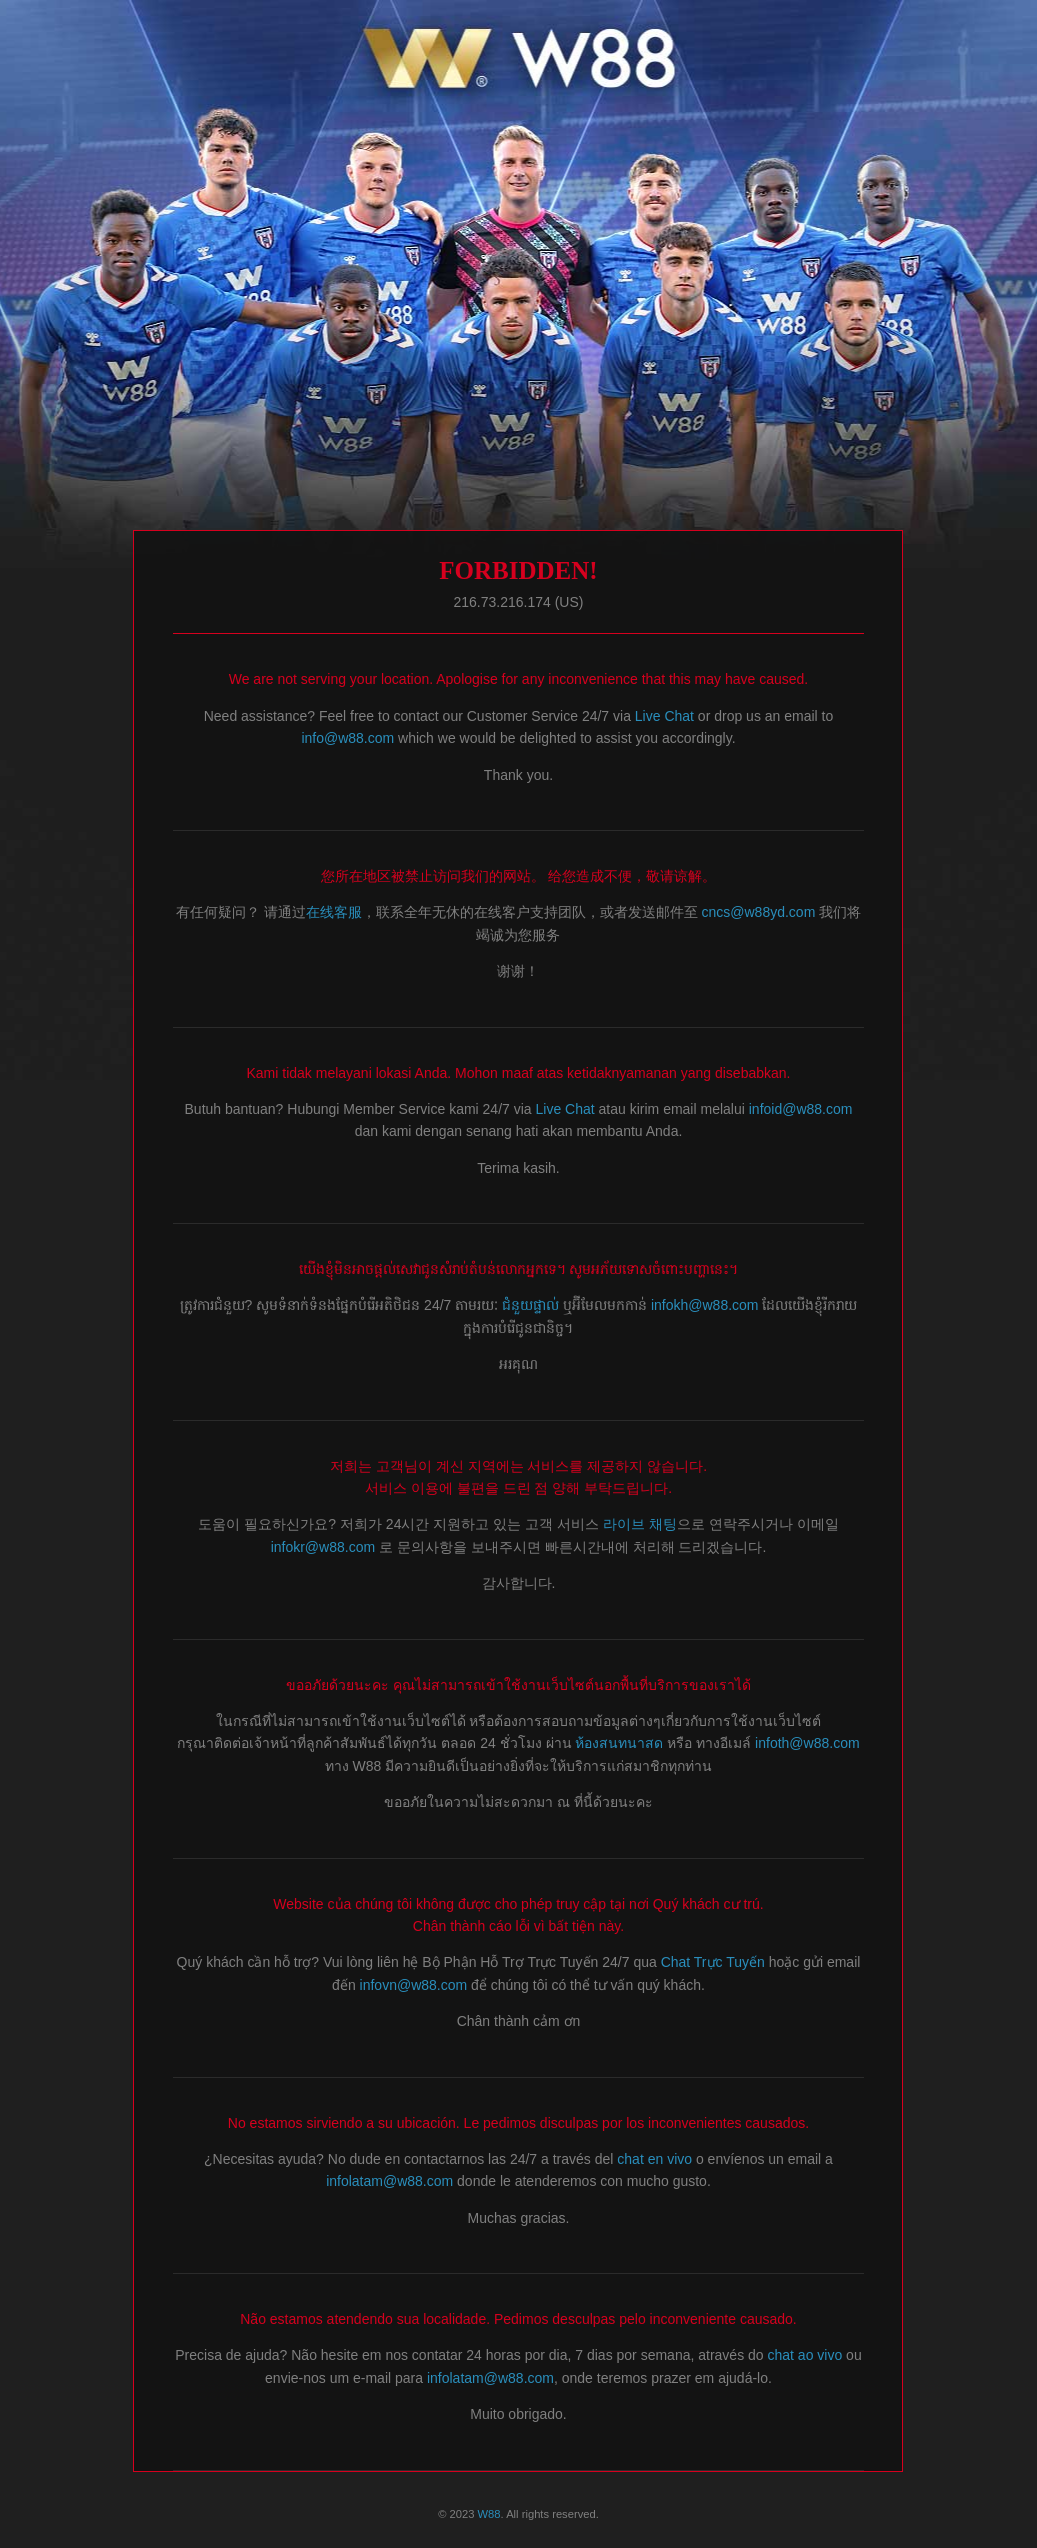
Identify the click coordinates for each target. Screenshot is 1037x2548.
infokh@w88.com (705, 1305)
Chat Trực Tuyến (715, 1962)
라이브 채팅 (640, 1524)
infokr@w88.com (323, 1547)
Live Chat (664, 716)
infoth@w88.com (807, 1743)
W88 (489, 2514)
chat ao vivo (805, 2355)
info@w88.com (347, 738)
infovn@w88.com (414, 1985)
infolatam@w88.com (389, 2181)
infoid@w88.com (801, 1109)
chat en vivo (654, 2159)
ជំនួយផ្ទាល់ (530, 1305)
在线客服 (334, 912)
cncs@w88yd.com (759, 912)
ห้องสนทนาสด (621, 1743)
